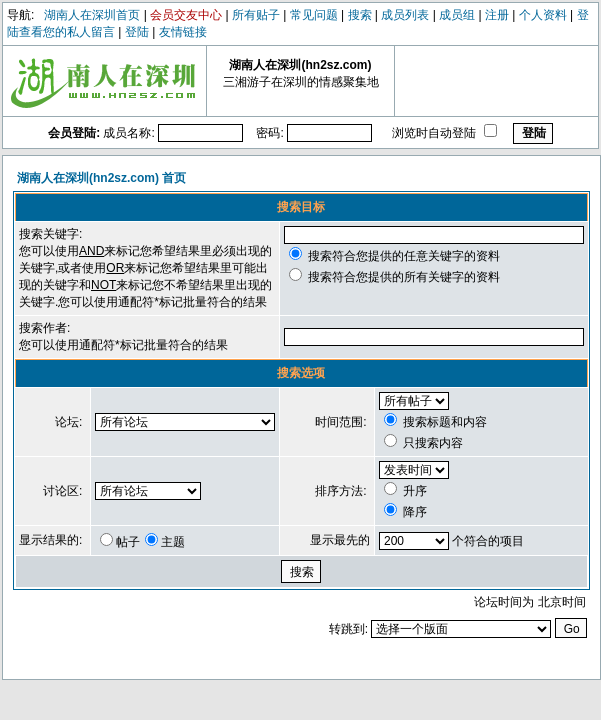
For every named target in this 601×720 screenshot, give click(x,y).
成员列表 (405, 15)
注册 (497, 15)
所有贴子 (256, 15)
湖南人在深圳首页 (92, 15)
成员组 (457, 15)
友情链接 (183, 32)
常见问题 (314, 15)
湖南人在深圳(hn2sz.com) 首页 (101, 178)
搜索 (360, 15)
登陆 (137, 32)
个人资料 (543, 15)
